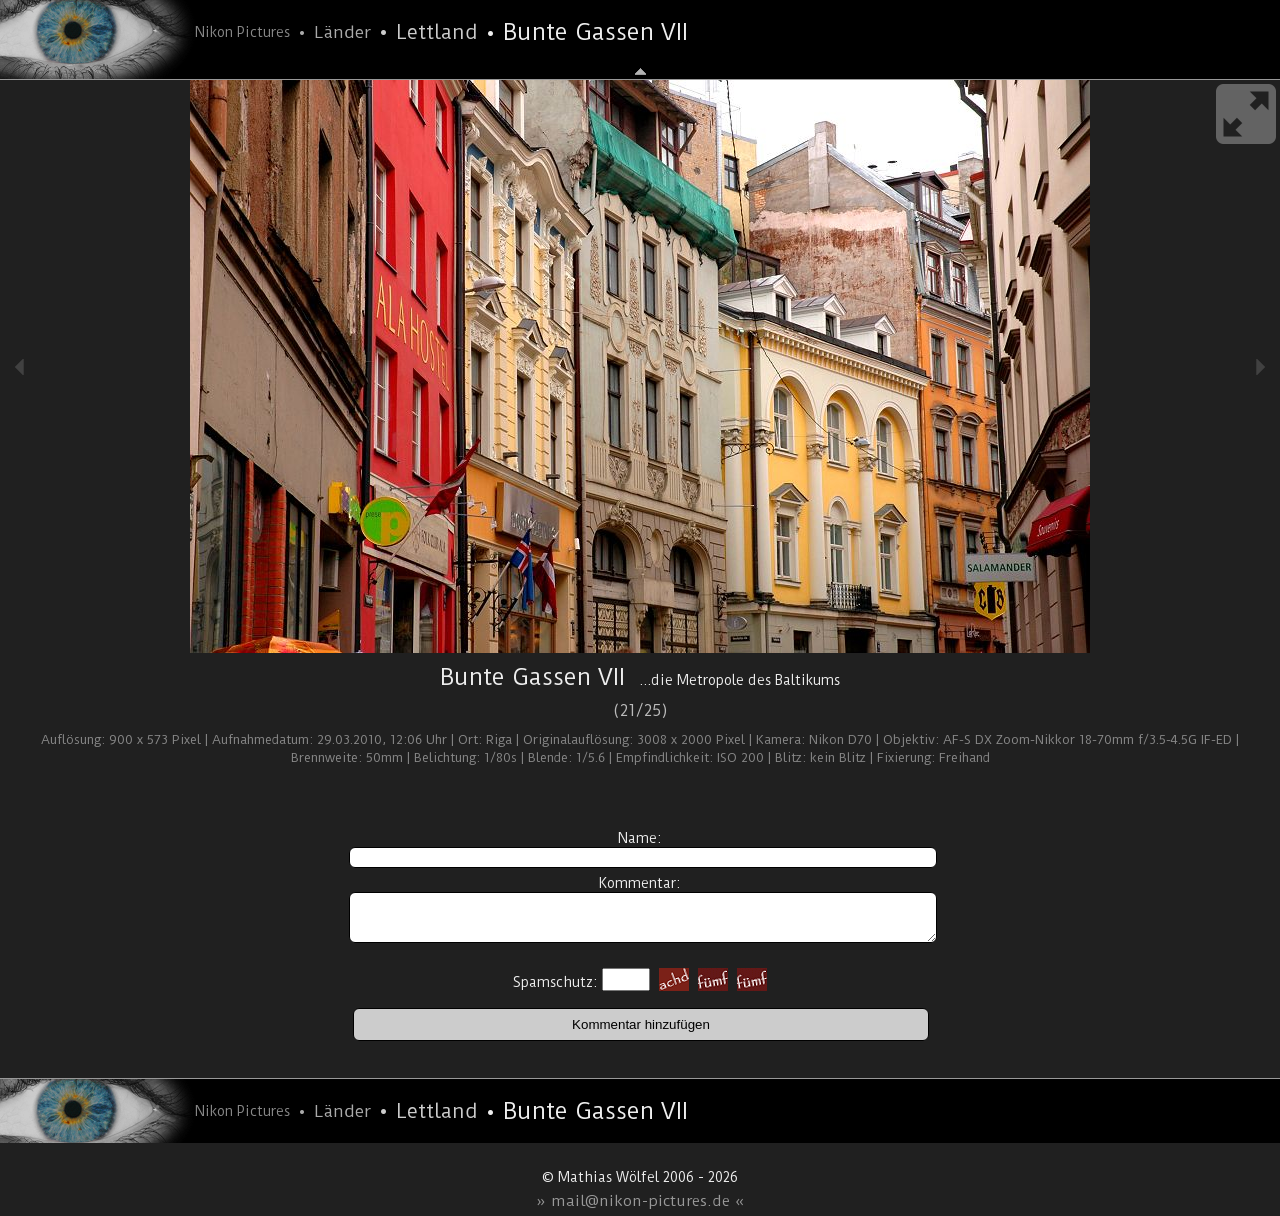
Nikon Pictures (242, 32)
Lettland (437, 32)
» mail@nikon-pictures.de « (640, 1201)
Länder (342, 32)
